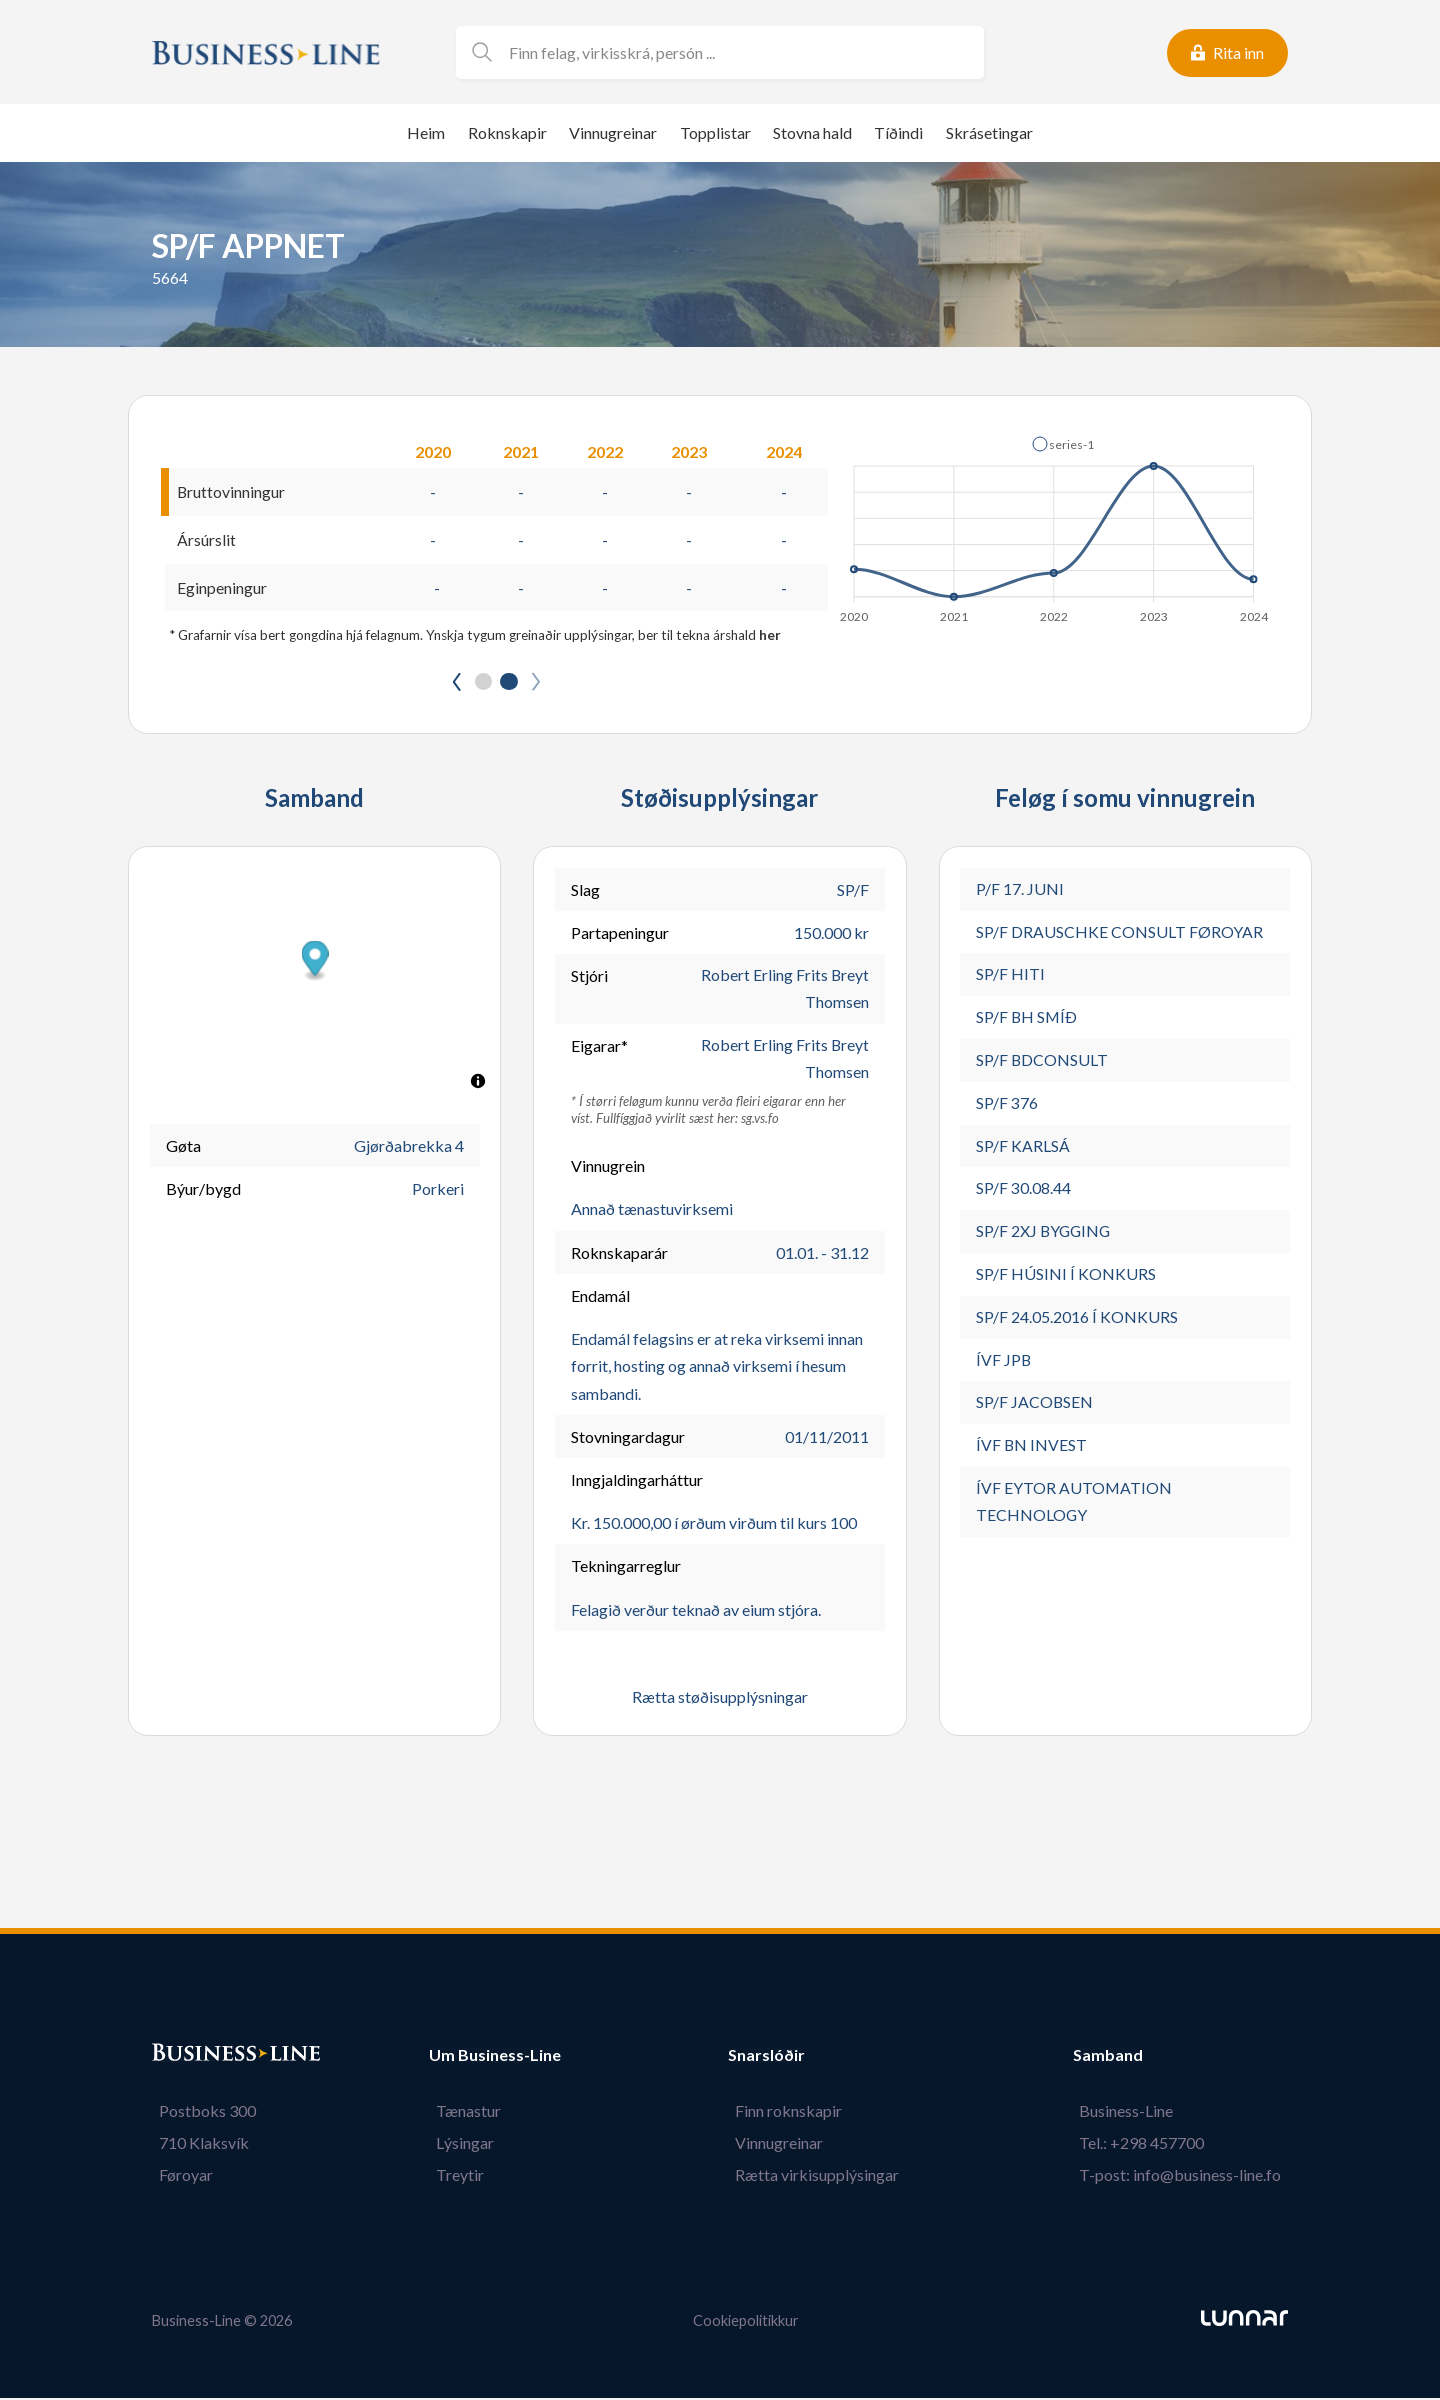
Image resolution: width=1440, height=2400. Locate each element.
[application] (1055, 524)
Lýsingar (458, 2144)
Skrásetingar (989, 132)
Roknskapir (507, 132)
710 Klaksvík (197, 2144)
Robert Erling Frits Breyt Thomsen (784, 990)
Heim (426, 132)
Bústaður (187, 2057)
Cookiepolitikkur (746, 2323)
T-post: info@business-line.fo (1187, 2176)
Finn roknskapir (795, 2112)
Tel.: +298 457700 (1148, 2144)
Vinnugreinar (613, 132)
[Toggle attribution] (478, 1082)
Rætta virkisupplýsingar (824, 2176)
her (770, 636)
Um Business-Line (495, 2057)
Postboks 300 (200, 2112)
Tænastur (461, 2112)
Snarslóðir (780, 2057)
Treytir (453, 2176)
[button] (1063, 444)
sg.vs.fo (760, 1121)
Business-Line (1133, 2112)
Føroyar (179, 2176)
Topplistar (715, 132)
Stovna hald (812, 132)
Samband (1121, 2057)
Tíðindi (898, 132)
